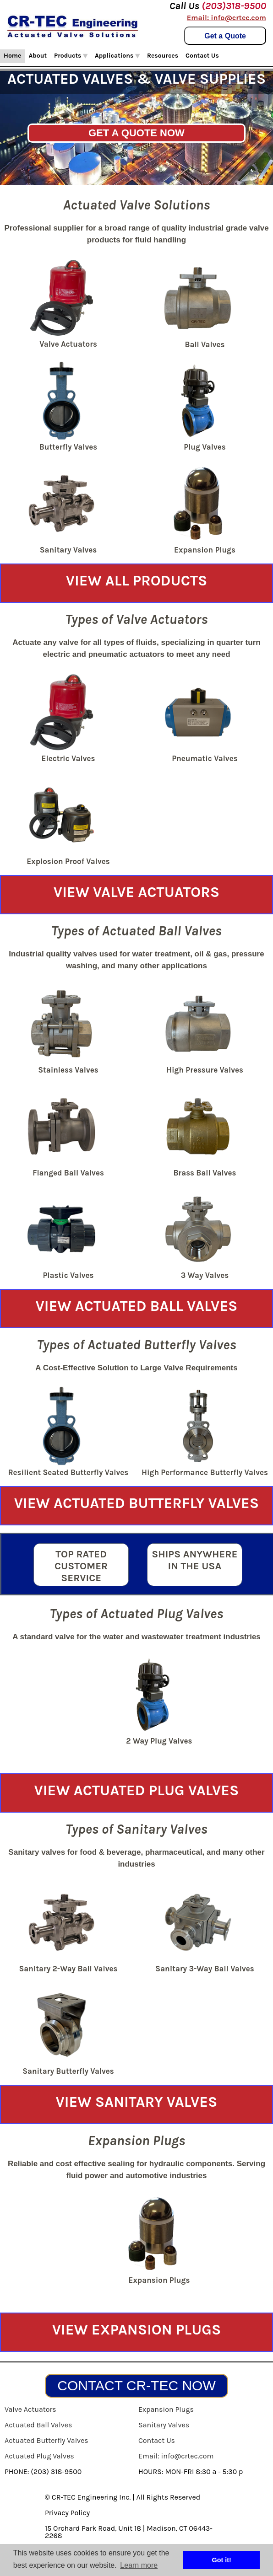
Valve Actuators (30, 2409)
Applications (117, 55)
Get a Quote (225, 36)
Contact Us (202, 55)
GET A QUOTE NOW (136, 133)
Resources (162, 55)
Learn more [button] (139, 2565)
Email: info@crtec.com (226, 17)
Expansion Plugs (166, 2409)
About (38, 55)
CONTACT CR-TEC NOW (136, 2385)
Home (13, 55)
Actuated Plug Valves (39, 2456)
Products (70, 55)
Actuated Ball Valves (38, 2424)
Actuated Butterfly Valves (46, 2440)
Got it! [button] (221, 2560)
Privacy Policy (67, 2512)
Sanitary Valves (163, 2424)
